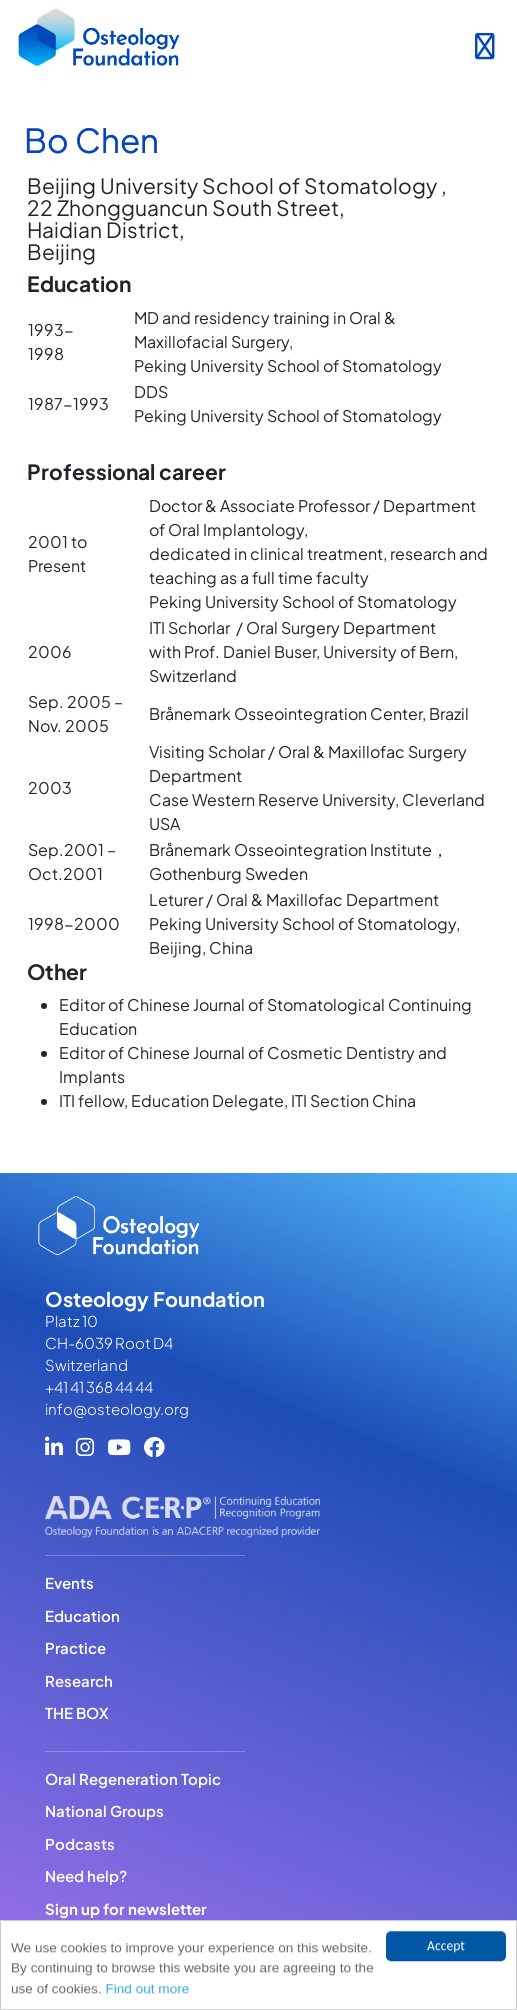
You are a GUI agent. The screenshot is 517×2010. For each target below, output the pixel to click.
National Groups (104, 1810)
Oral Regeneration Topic (133, 1778)
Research (79, 1680)
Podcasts (80, 1843)
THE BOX (77, 1712)
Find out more (147, 1990)
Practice (75, 1647)
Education (82, 1615)
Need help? (86, 1875)
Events (69, 1582)
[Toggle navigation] (484, 42)
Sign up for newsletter (126, 1908)
